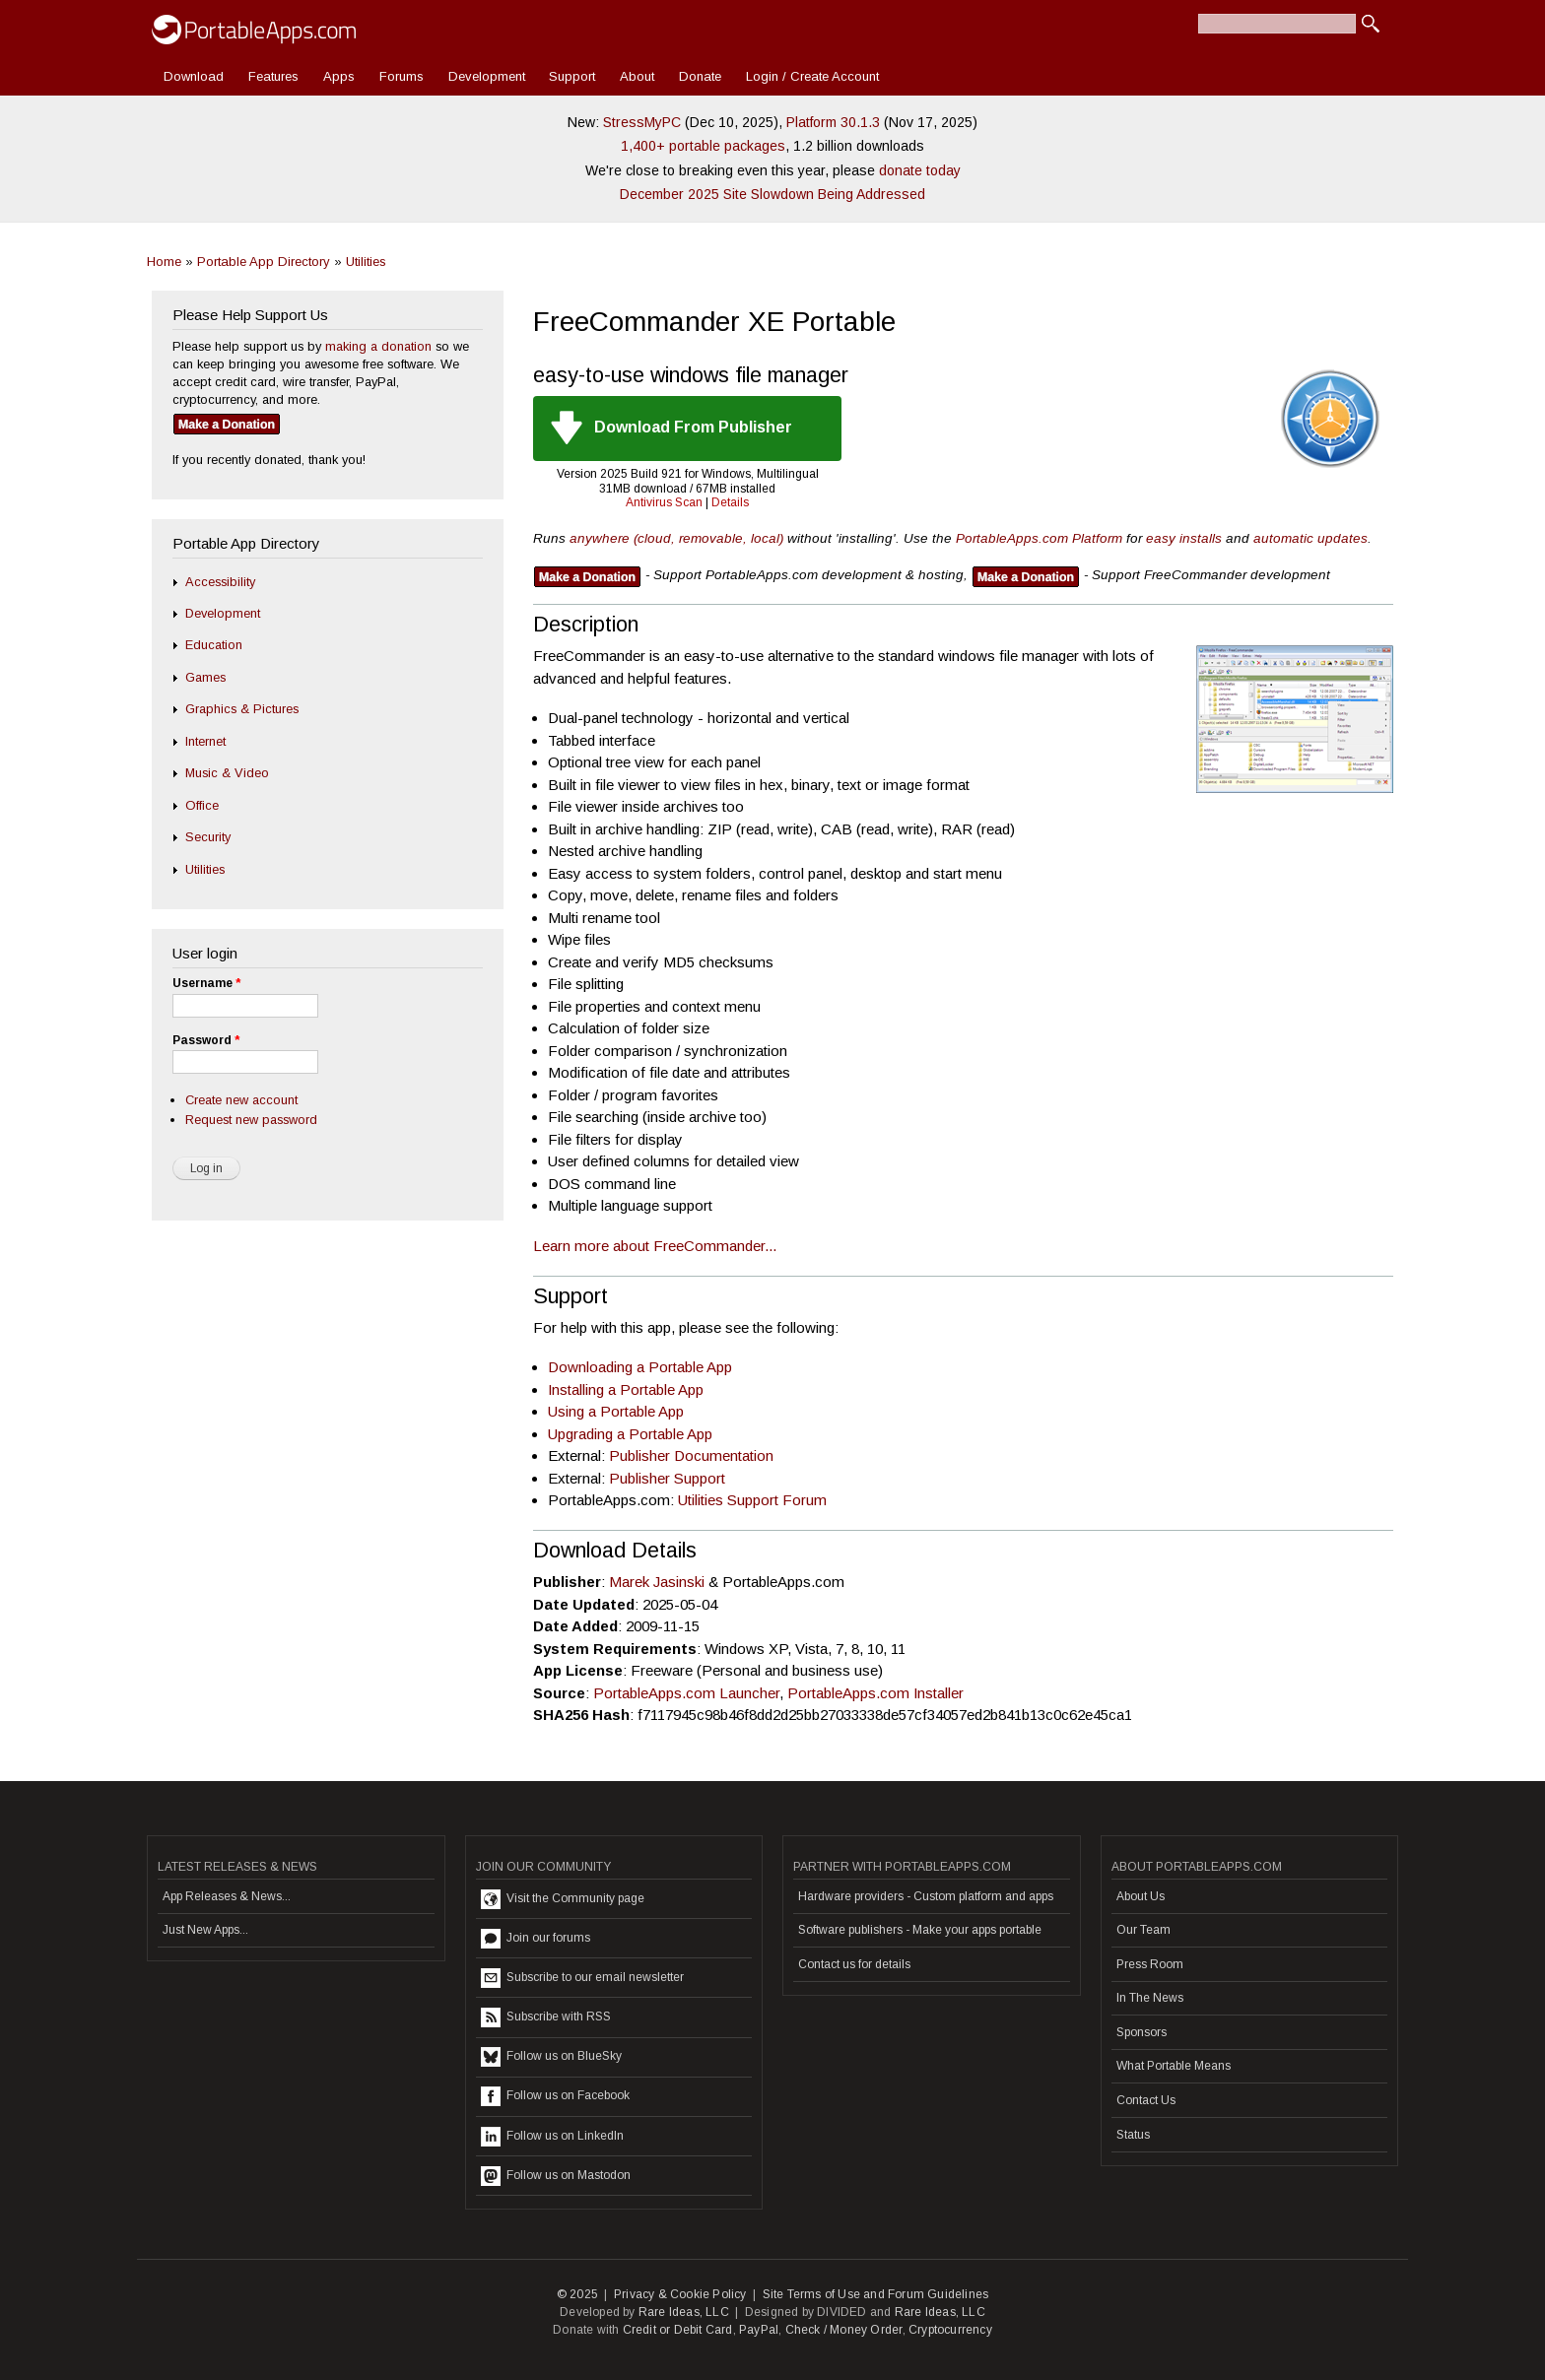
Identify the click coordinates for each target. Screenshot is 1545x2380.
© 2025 (577, 2294)
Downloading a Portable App (640, 1366)
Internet (205, 741)
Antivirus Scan (664, 502)
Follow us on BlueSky (551, 2057)
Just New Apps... (205, 1930)
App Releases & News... (227, 1896)
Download (194, 76)
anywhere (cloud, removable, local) (676, 538)
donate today (920, 170)
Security (208, 836)
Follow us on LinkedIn (552, 2137)
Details (730, 502)
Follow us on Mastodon (556, 2176)
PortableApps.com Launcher (686, 1693)
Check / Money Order (844, 2330)
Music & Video (227, 772)
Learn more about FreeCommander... (654, 1245)
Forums (401, 76)
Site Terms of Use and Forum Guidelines (876, 2294)
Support (572, 76)
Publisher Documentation (691, 1455)
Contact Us (1146, 2100)
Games (205, 677)
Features (273, 76)
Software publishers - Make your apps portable (919, 1930)
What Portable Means (1173, 2066)
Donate (700, 76)
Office (202, 805)
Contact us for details (854, 1964)
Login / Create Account (812, 76)
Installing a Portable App (626, 1389)
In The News (1149, 1998)
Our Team (1143, 1930)
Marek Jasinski (657, 1581)
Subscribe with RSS (546, 2017)
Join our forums (535, 1939)
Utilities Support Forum (752, 1499)
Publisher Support (667, 1478)
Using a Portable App (616, 1411)
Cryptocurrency (950, 2330)
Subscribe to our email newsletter (582, 1978)
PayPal (758, 2330)
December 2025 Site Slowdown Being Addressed (772, 194)
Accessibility (220, 581)
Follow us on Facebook (555, 2096)
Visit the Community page (562, 1899)
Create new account (241, 1099)
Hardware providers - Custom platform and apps (925, 1896)
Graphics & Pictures (242, 708)
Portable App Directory (263, 261)
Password (205, 1040)
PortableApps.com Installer (875, 1693)
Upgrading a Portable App (630, 1433)
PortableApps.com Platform (1039, 538)
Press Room (1149, 1964)
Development (486, 76)
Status (1133, 2135)
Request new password (251, 1119)
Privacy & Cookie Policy (680, 2294)
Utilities (366, 261)
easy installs (1184, 538)
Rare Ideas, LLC (683, 2312)
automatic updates (1310, 538)
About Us (1140, 1896)
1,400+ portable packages (703, 146)
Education (213, 644)
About (637, 76)
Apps (339, 76)
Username (206, 983)
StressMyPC (642, 122)
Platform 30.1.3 (833, 122)
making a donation (378, 346)
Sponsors (1141, 2032)
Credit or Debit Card (678, 2330)
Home (164, 261)
